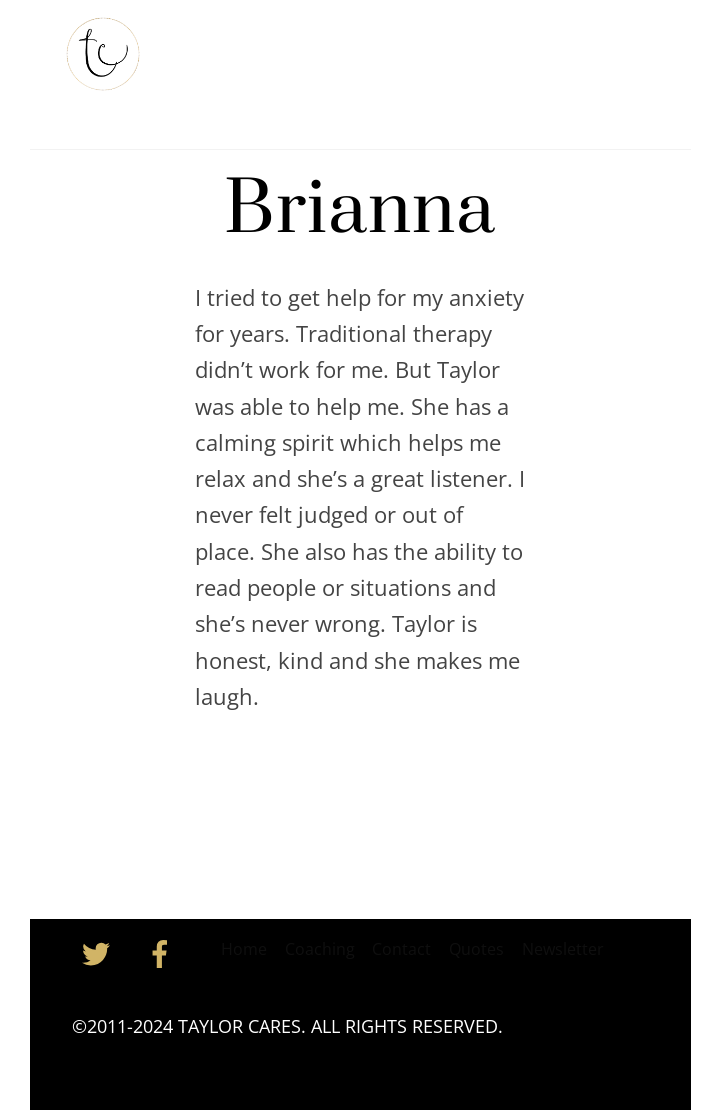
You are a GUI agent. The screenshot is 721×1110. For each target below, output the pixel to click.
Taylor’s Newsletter (400, 48)
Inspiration (226, 98)
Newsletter (563, 949)
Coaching (534, 48)
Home (206, 48)
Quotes (476, 949)
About (278, 48)
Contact (325, 98)
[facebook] (163, 951)
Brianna (360, 210)
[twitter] (99, 951)
